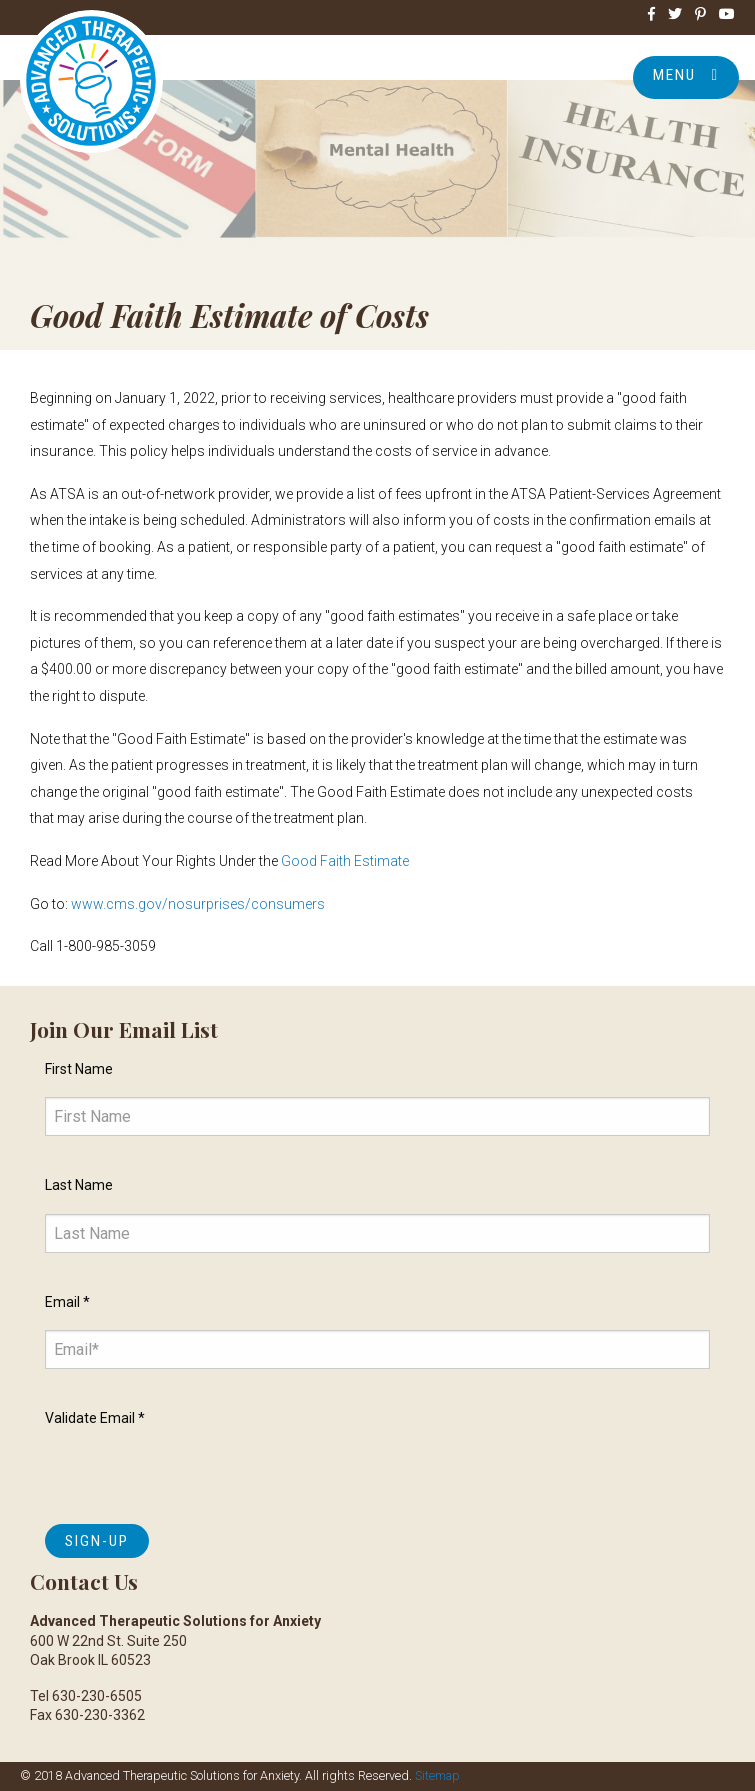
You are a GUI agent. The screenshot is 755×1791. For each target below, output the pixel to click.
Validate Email (95, 1418)
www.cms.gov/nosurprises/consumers (198, 904)
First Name (79, 1069)
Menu (686, 75)
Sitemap (437, 1775)
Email (67, 1302)
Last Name (79, 1185)
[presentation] (197, 1470)
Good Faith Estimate (345, 861)
